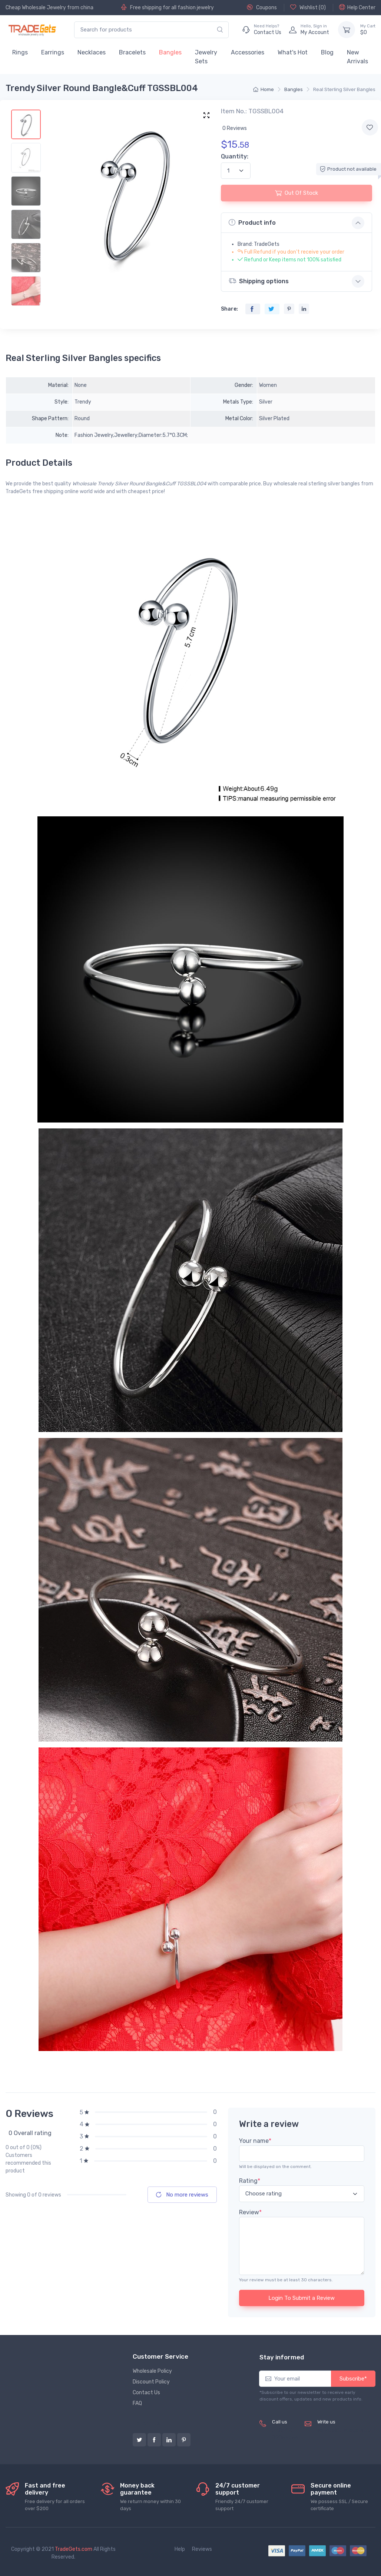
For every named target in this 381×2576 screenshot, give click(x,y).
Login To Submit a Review (301, 2298)
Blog (327, 52)
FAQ (137, 2403)
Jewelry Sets (206, 57)
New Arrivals (357, 57)
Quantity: (234, 156)
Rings (20, 52)
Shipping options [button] (259, 281)
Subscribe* (353, 2378)
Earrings (52, 52)
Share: (229, 309)
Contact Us (146, 2392)
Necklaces (91, 52)
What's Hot (293, 52)
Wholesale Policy (152, 2371)
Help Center (357, 7)
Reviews (202, 2549)
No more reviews (182, 2194)
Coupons (262, 7)
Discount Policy (151, 2382)
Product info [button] (252, 222)
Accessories (247, 52)
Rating (249, 2180)
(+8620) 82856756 (285, 2434)
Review (250, 2212)
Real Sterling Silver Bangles (344, 89)
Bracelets (132, 52)
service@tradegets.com (346, 2430)
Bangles (170, 52)
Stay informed (281, 2357)
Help (180, 2549)
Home (263, 89)
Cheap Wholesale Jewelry (36, 7)
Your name (255, 2140)
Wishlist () (308, 7)
